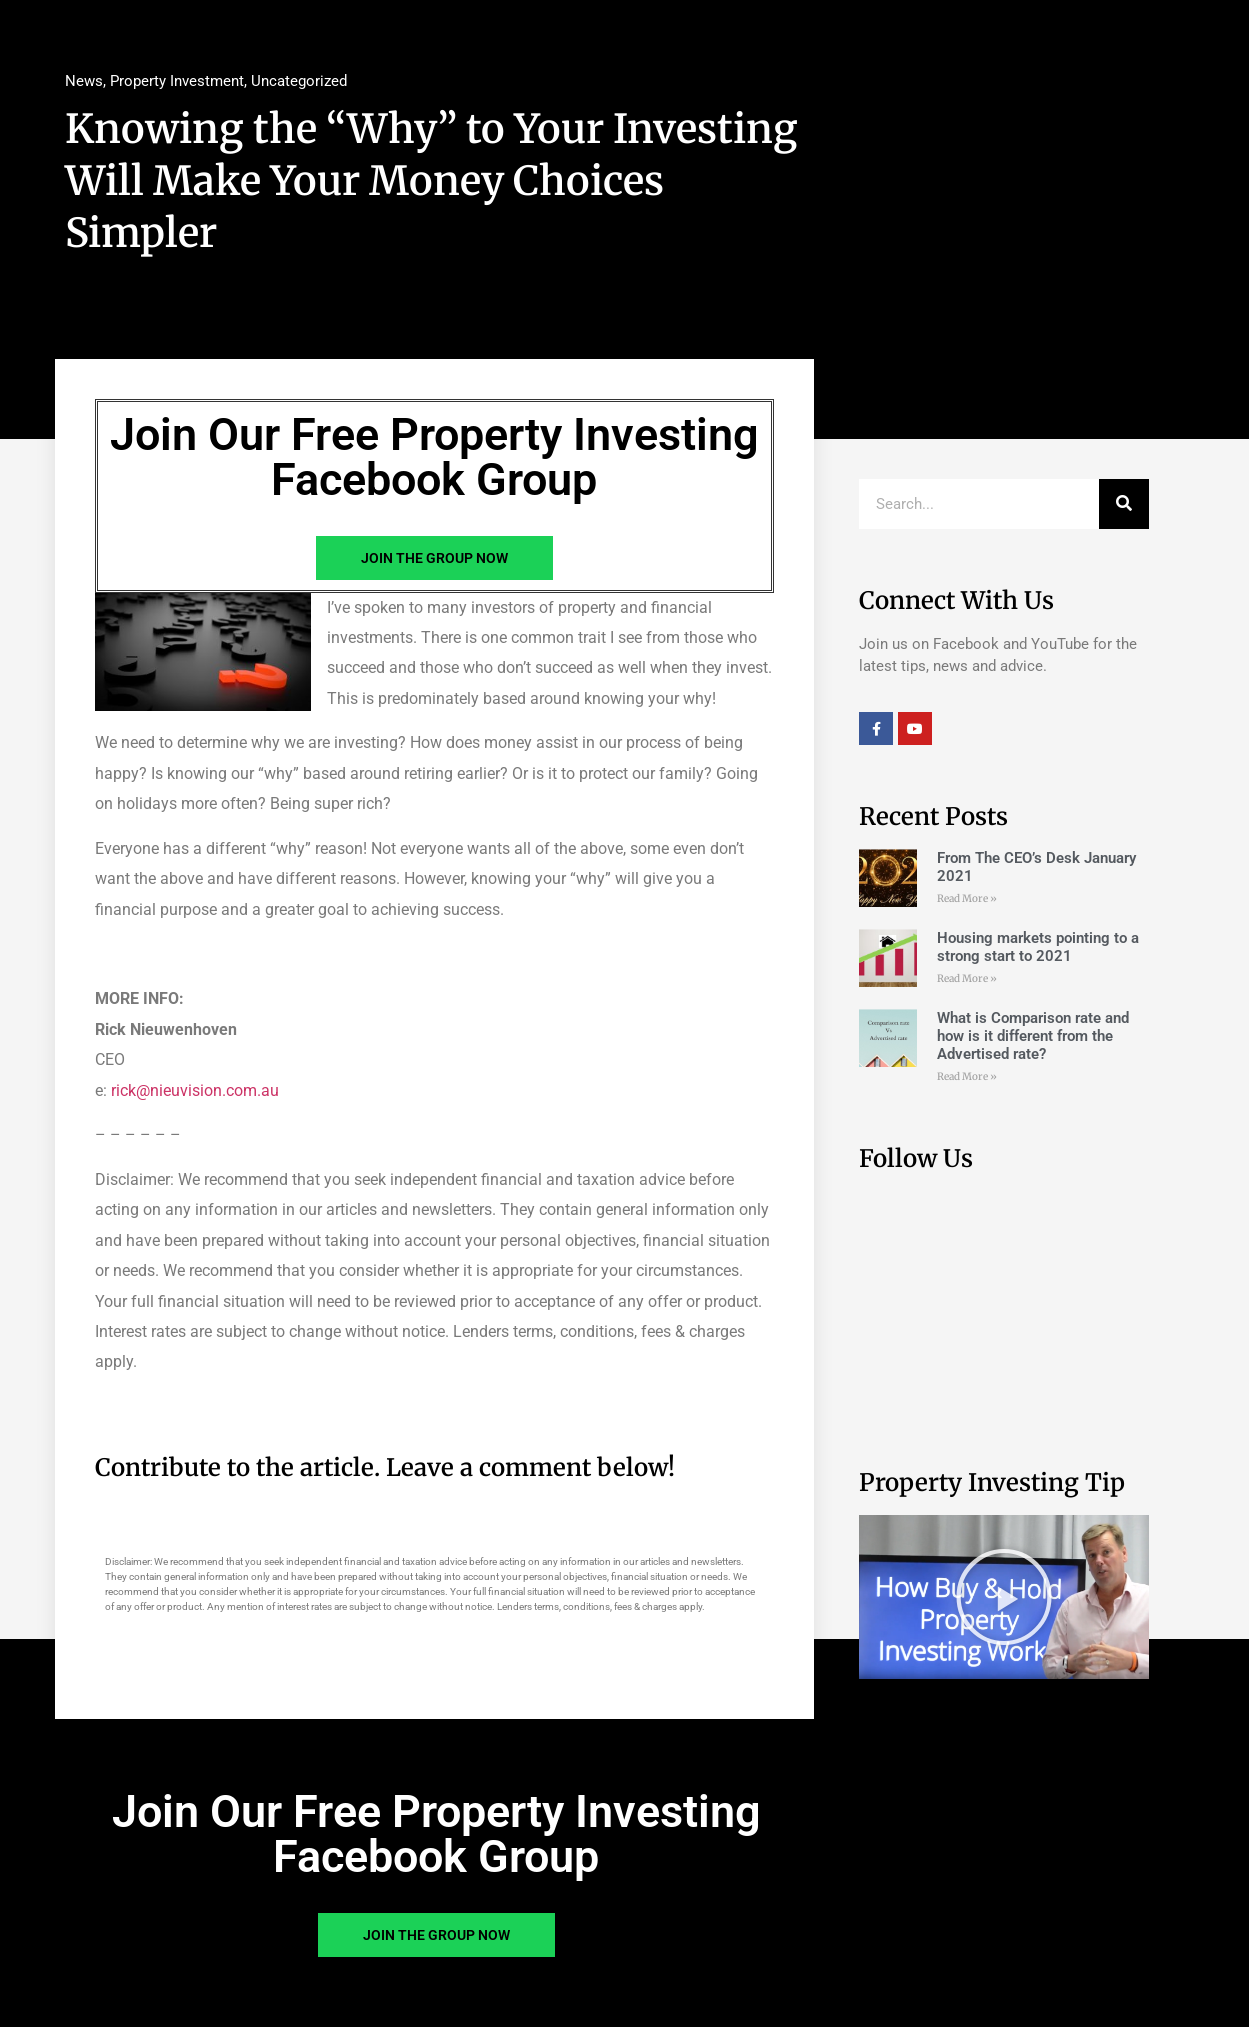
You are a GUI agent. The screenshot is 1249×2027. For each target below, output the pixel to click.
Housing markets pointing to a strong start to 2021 (1038, 947)
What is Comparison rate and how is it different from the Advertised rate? (1033, 1036)
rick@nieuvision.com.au (195, 1090)
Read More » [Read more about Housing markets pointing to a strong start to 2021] (967, 978)
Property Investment (177, 81)
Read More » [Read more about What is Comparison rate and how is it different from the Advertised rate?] (967, 1076)
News (84, 81)
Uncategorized (299, 81)
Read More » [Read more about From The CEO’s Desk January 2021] (967, 898)
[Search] (1124, 504)
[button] (1004, 1597)
